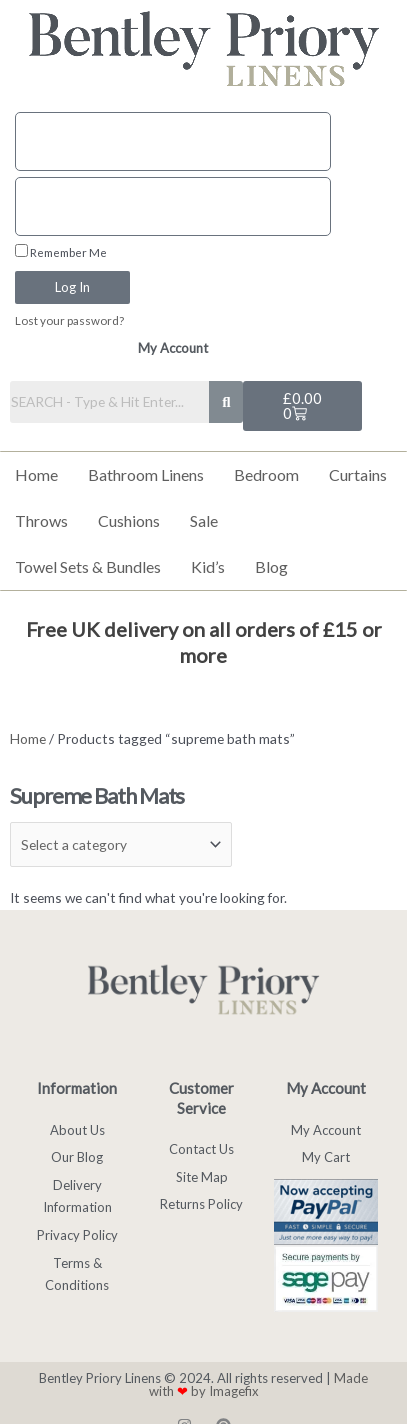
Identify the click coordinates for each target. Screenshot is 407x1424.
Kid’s (208, 566)
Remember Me (61, 251)
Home (36, 474)
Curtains (358, 474)
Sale (204, 520)
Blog (271, 566)
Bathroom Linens (146, 474)
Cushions (129, 520)
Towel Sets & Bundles (88, 566)
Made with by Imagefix (259, 1384)
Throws (41, 520)
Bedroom (266, 474)
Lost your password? (69, 320)
